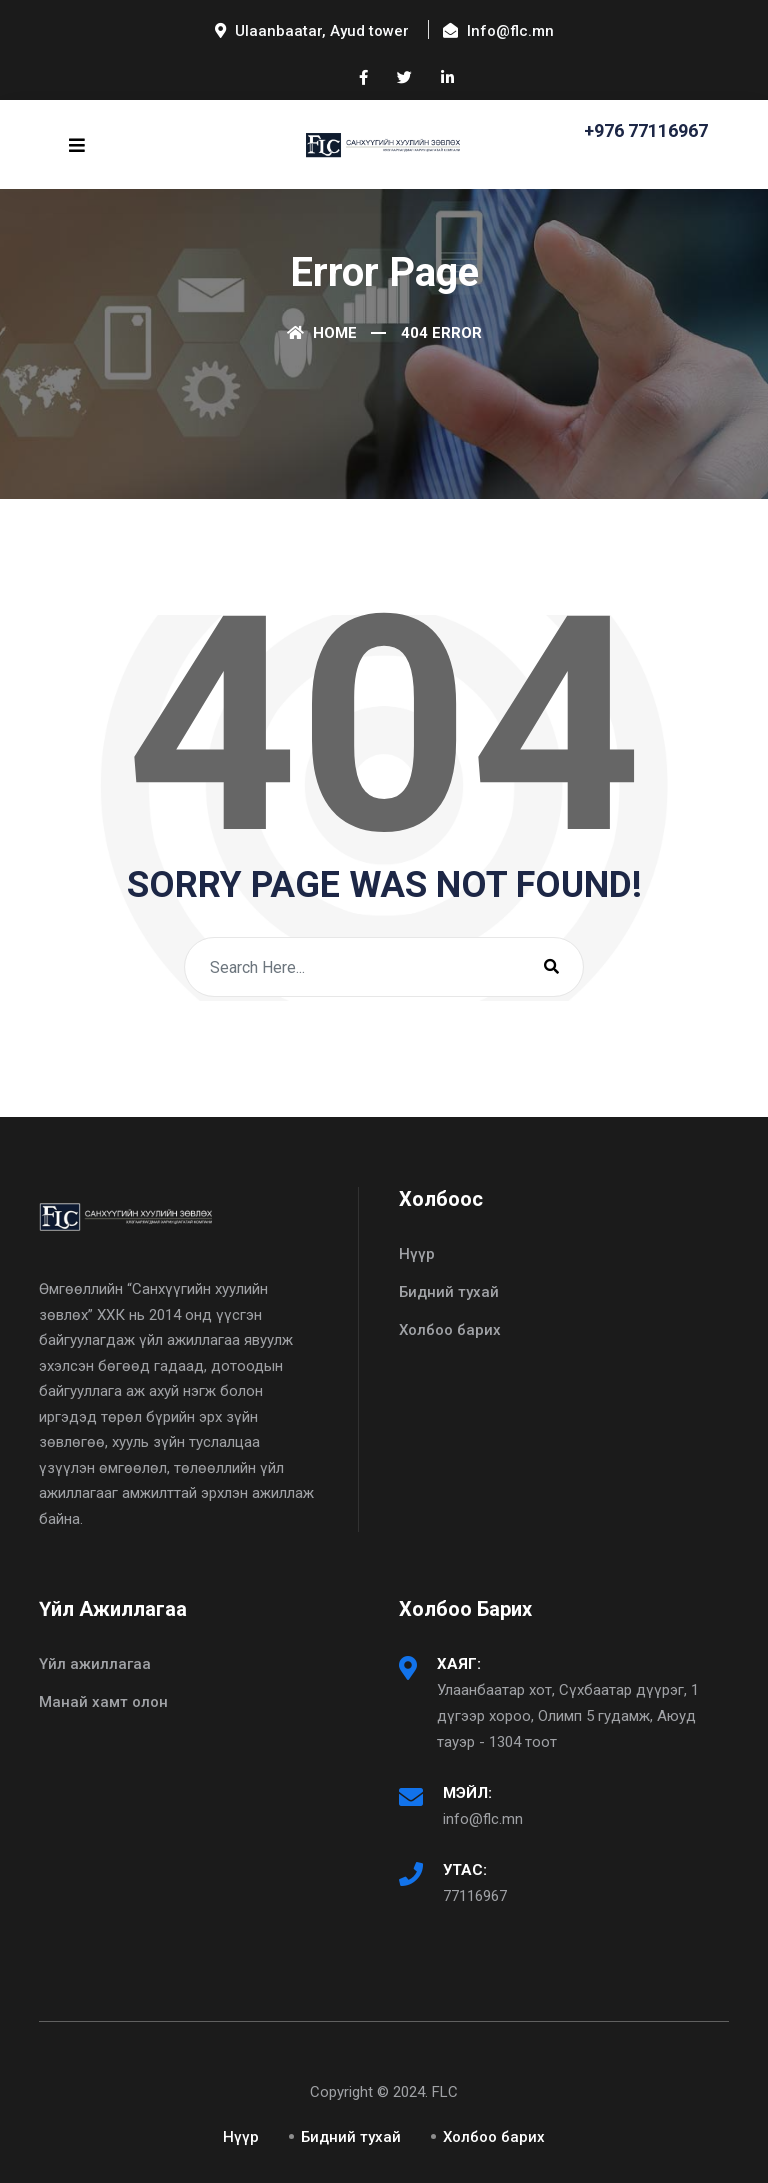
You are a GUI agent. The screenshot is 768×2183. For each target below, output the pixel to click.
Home (322, 333)
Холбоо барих (450, 1330)
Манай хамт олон (103, 1702)
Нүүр (417, 1254)
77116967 (475, 1896)
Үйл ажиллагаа (95, 1664)
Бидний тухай (449, 1292)
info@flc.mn (483, 1819)
